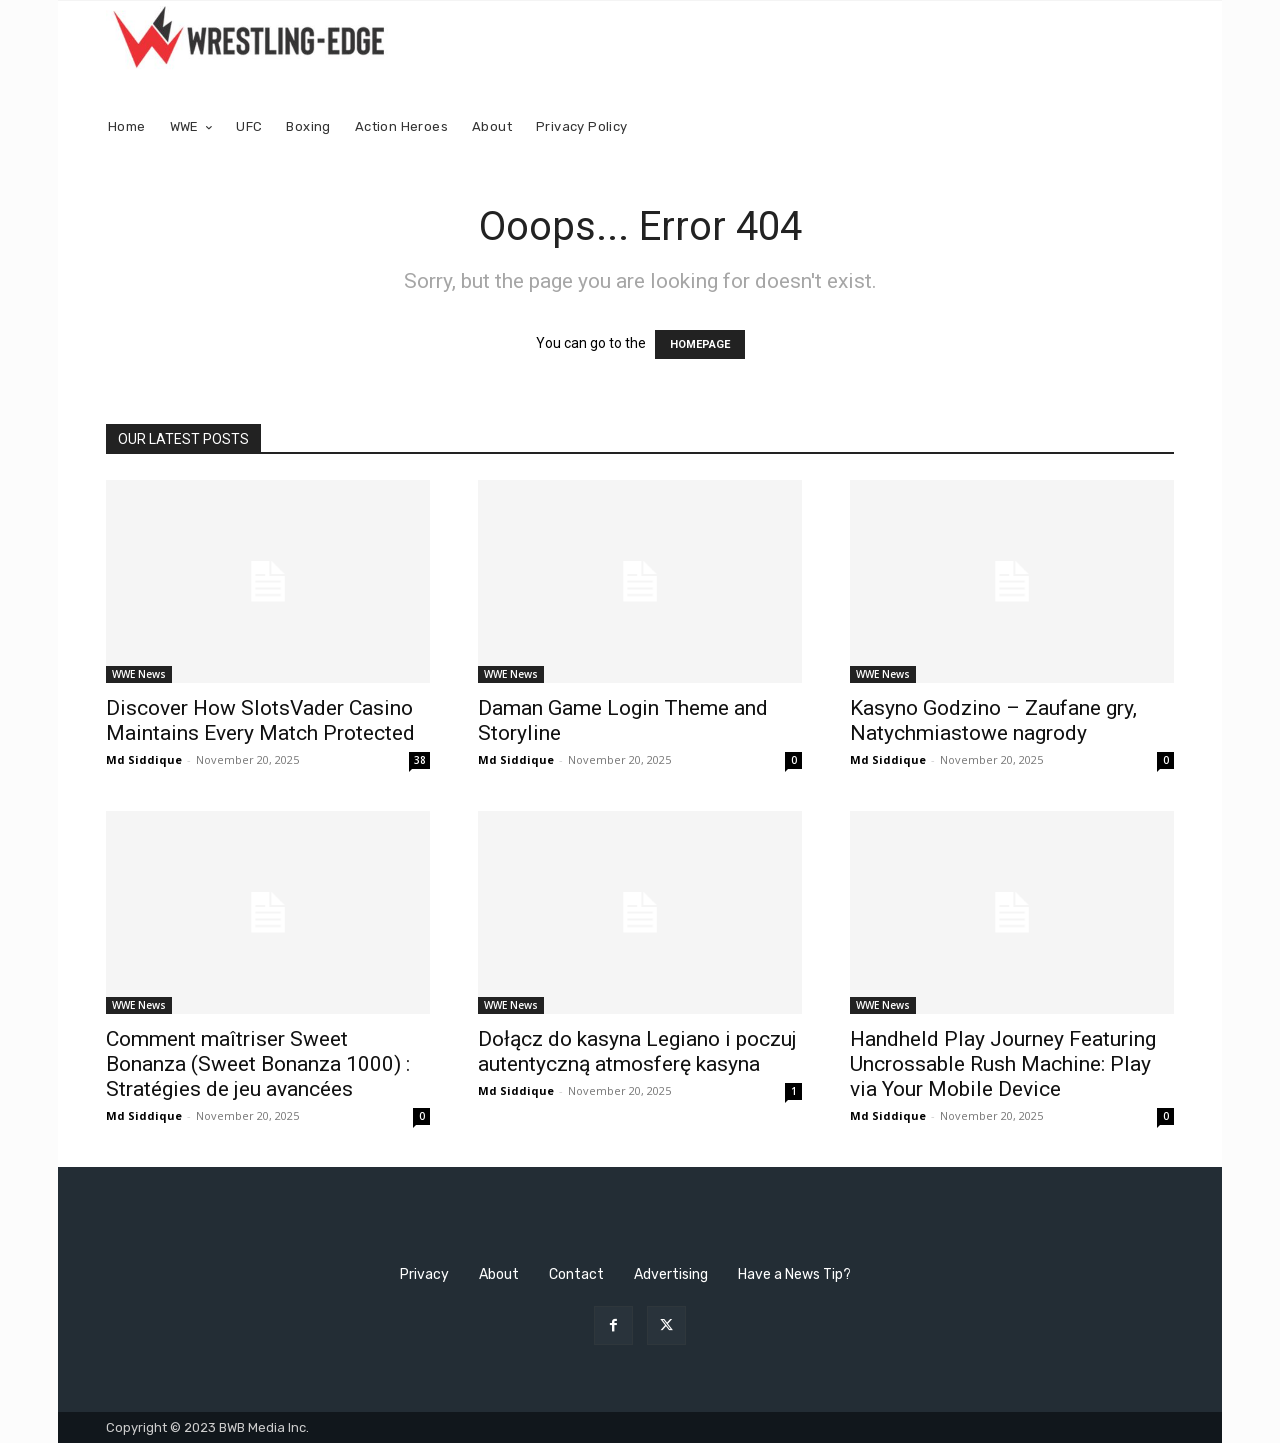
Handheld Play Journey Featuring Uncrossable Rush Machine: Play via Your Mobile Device (1003, 1064)
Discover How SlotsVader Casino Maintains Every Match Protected (260, 720)
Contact (576, 1274)
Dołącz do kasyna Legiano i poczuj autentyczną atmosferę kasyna (637, 1051)
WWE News (139, 674)
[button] (1150, 127)
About (499, 1274)
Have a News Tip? (794, 1274)
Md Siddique (144, 759)
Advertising (671, 1274)
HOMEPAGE (700, 344)
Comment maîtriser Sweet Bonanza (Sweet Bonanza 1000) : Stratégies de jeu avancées (258, 1064)
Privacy (424, 1274)
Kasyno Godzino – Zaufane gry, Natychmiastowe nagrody (993, 720)
